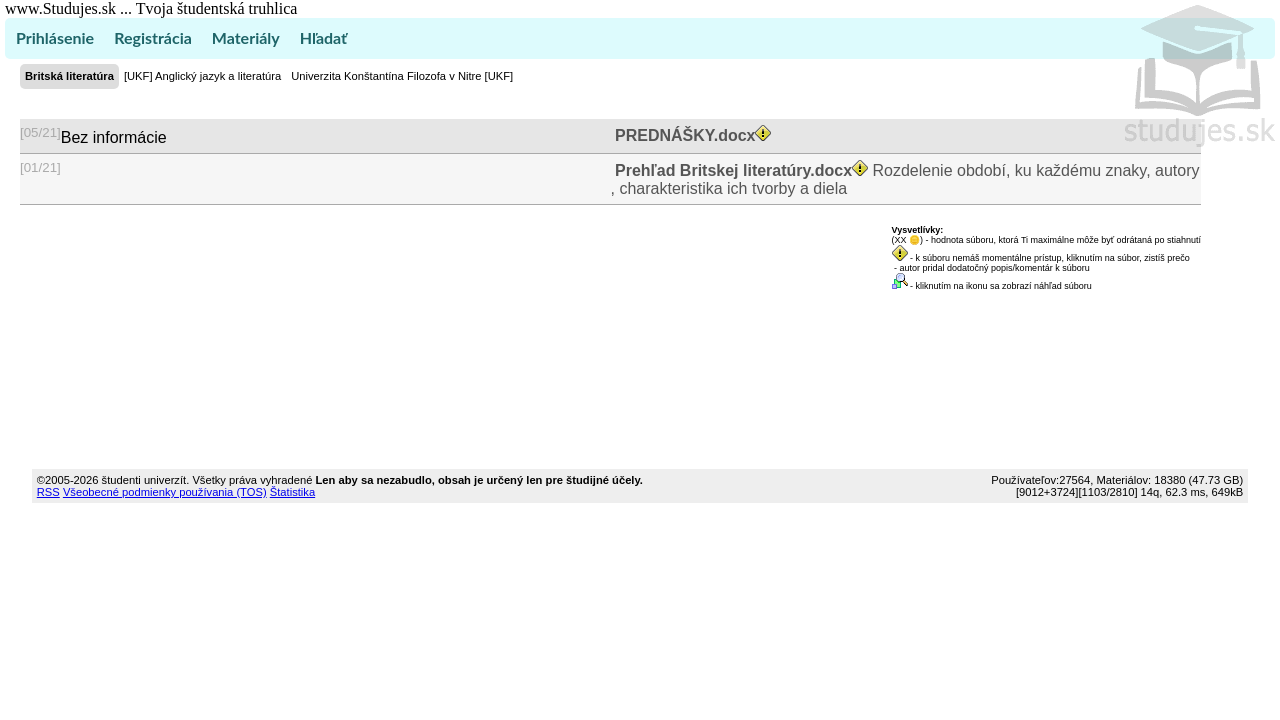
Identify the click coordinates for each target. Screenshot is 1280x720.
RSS (48, 492)
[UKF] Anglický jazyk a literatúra (202, 76)
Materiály (246, 37)
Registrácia (153, 37)
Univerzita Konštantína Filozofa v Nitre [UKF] (402, 76)
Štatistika (292, 492)
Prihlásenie (55, 37)
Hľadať (323, 37)
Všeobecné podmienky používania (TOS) (165, 492)
